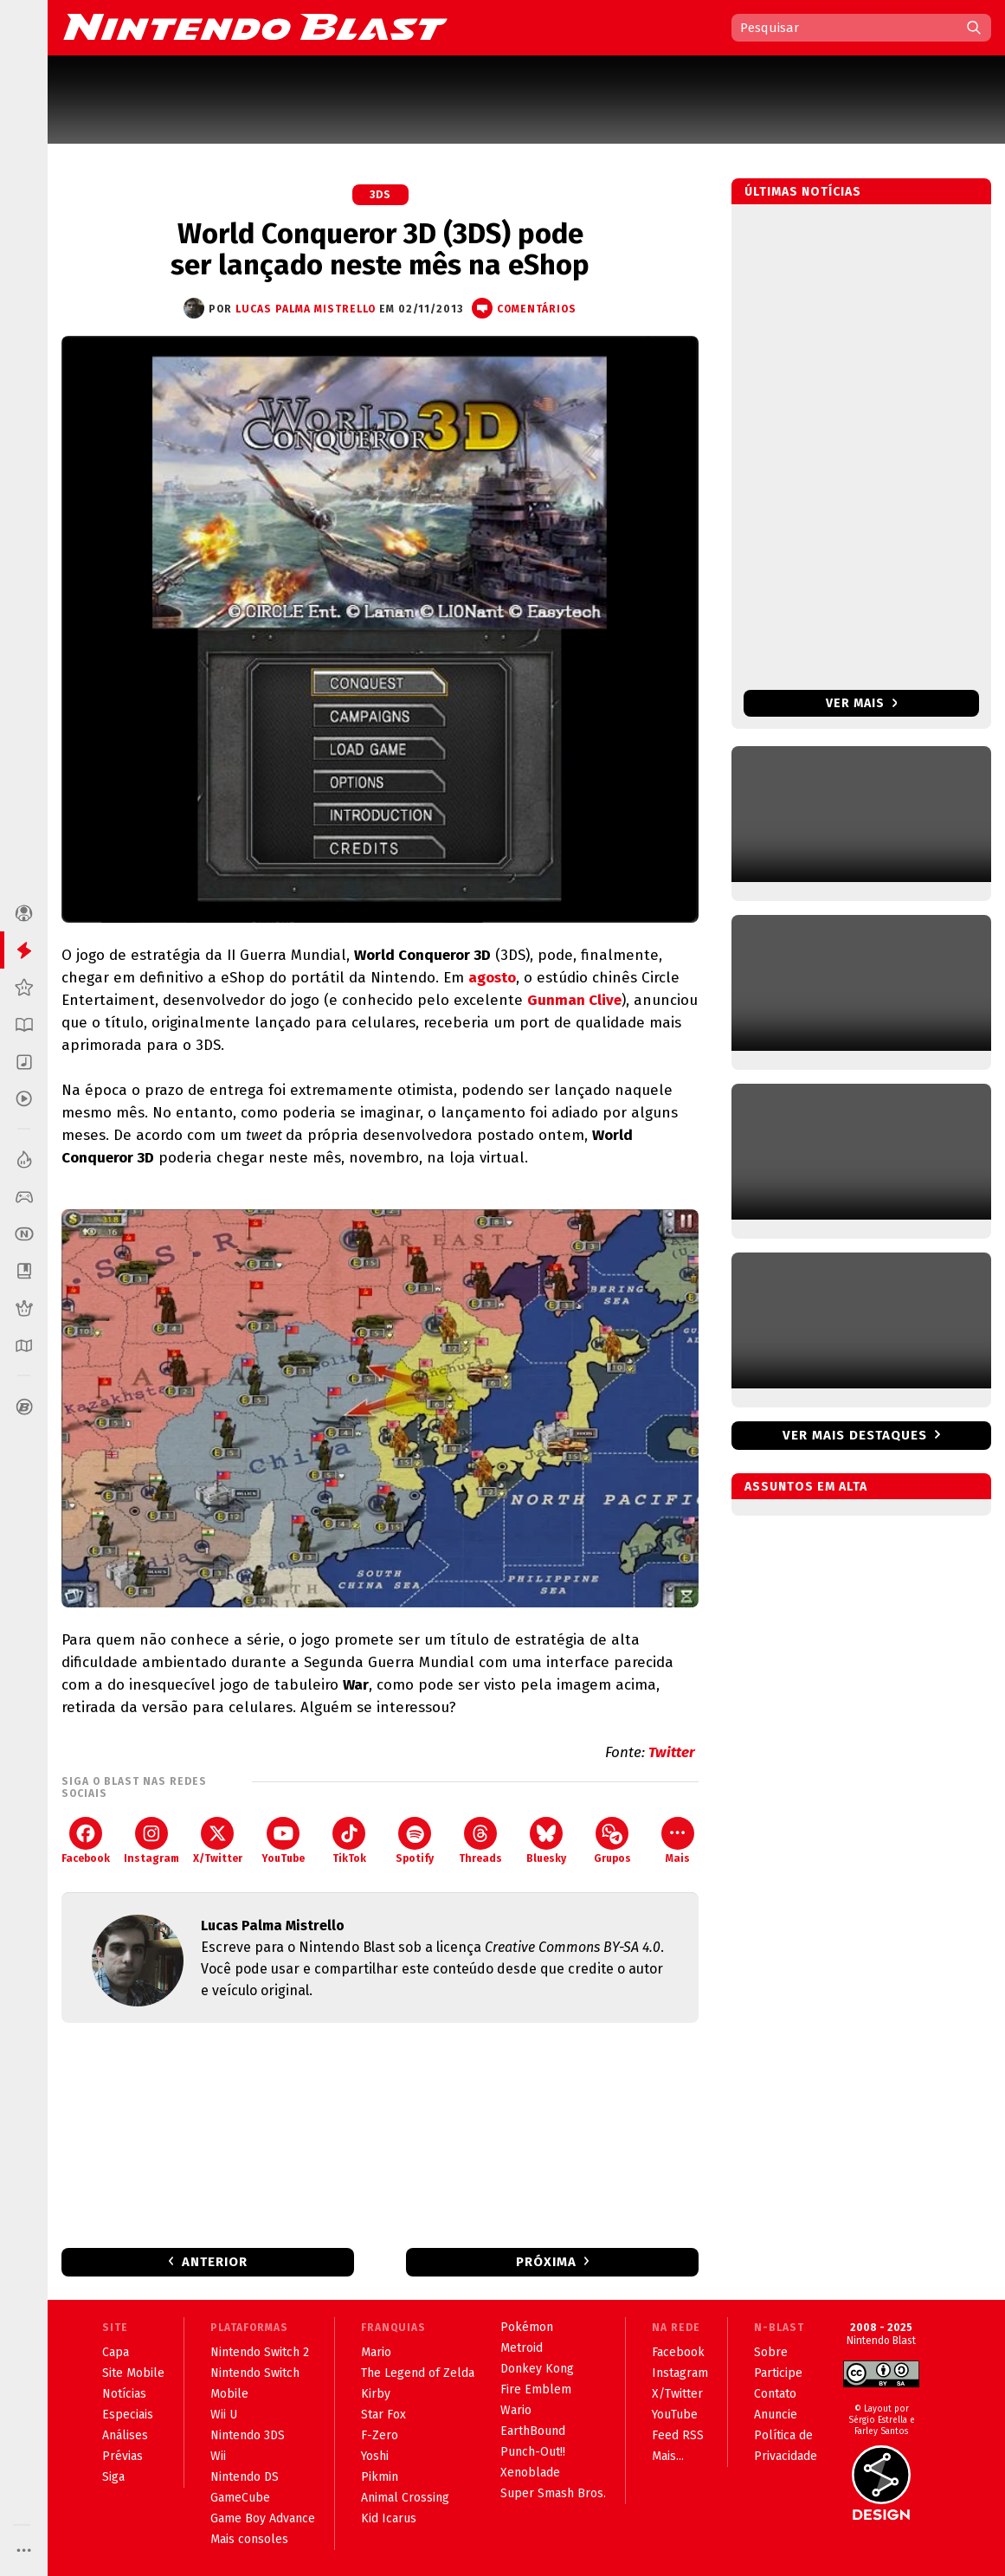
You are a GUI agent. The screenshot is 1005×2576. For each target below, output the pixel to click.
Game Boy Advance (262, 2518)
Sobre (771, 2352)
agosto (492, 978)
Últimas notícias (802, 191)
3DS (380, 195)
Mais (677, 1840)
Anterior (215, 2262)
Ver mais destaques (855, 1435)
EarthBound (532, 2431)
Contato (775, 2393)
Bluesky (546, 1840)
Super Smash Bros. (553, 2493)
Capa (115, 2352)
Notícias (124, 2393)
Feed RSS (678, 2435)
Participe (778, 2373)
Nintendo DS (244, 2477)
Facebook (85, 1840)
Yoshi (375, 2456)
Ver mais (862, 703)
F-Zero (379, 2435)
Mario (376, 2352)
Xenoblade (530, 2472)
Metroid (521, 2348)
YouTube (283, 1840)
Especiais (127, 2414)
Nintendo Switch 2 (259, 2352)
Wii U (223, 2414)
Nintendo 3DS (247, 2435)
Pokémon (526, 2327)
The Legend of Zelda (417, 2373)
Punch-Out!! (532, 2451)
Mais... (668, 2456)
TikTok (349, 1840)
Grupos (612, 1840)
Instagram (151, 1840)
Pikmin (379, 2477)
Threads (480, 1840)
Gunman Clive (574, 1000)
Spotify (415, 1840)
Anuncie (775, 2414)
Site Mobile (133, 2373)
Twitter (673, 1752)
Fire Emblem (535, 2389)
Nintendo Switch (255, 2373)
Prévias (122, 2456)
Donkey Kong (537, 2368)
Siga (113, 2477)
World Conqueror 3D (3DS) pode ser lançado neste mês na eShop (380, 249)
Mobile (229, 2393)
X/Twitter (217, 1840)
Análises (125, 2435)
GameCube (240, 2497)
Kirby (375, 2393)
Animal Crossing (405, 2497)
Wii (218, 2456)
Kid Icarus (388, 2518)
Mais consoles (249, 2539)
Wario (515, 2410)
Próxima (546, 2262)
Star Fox (383, 2414)
